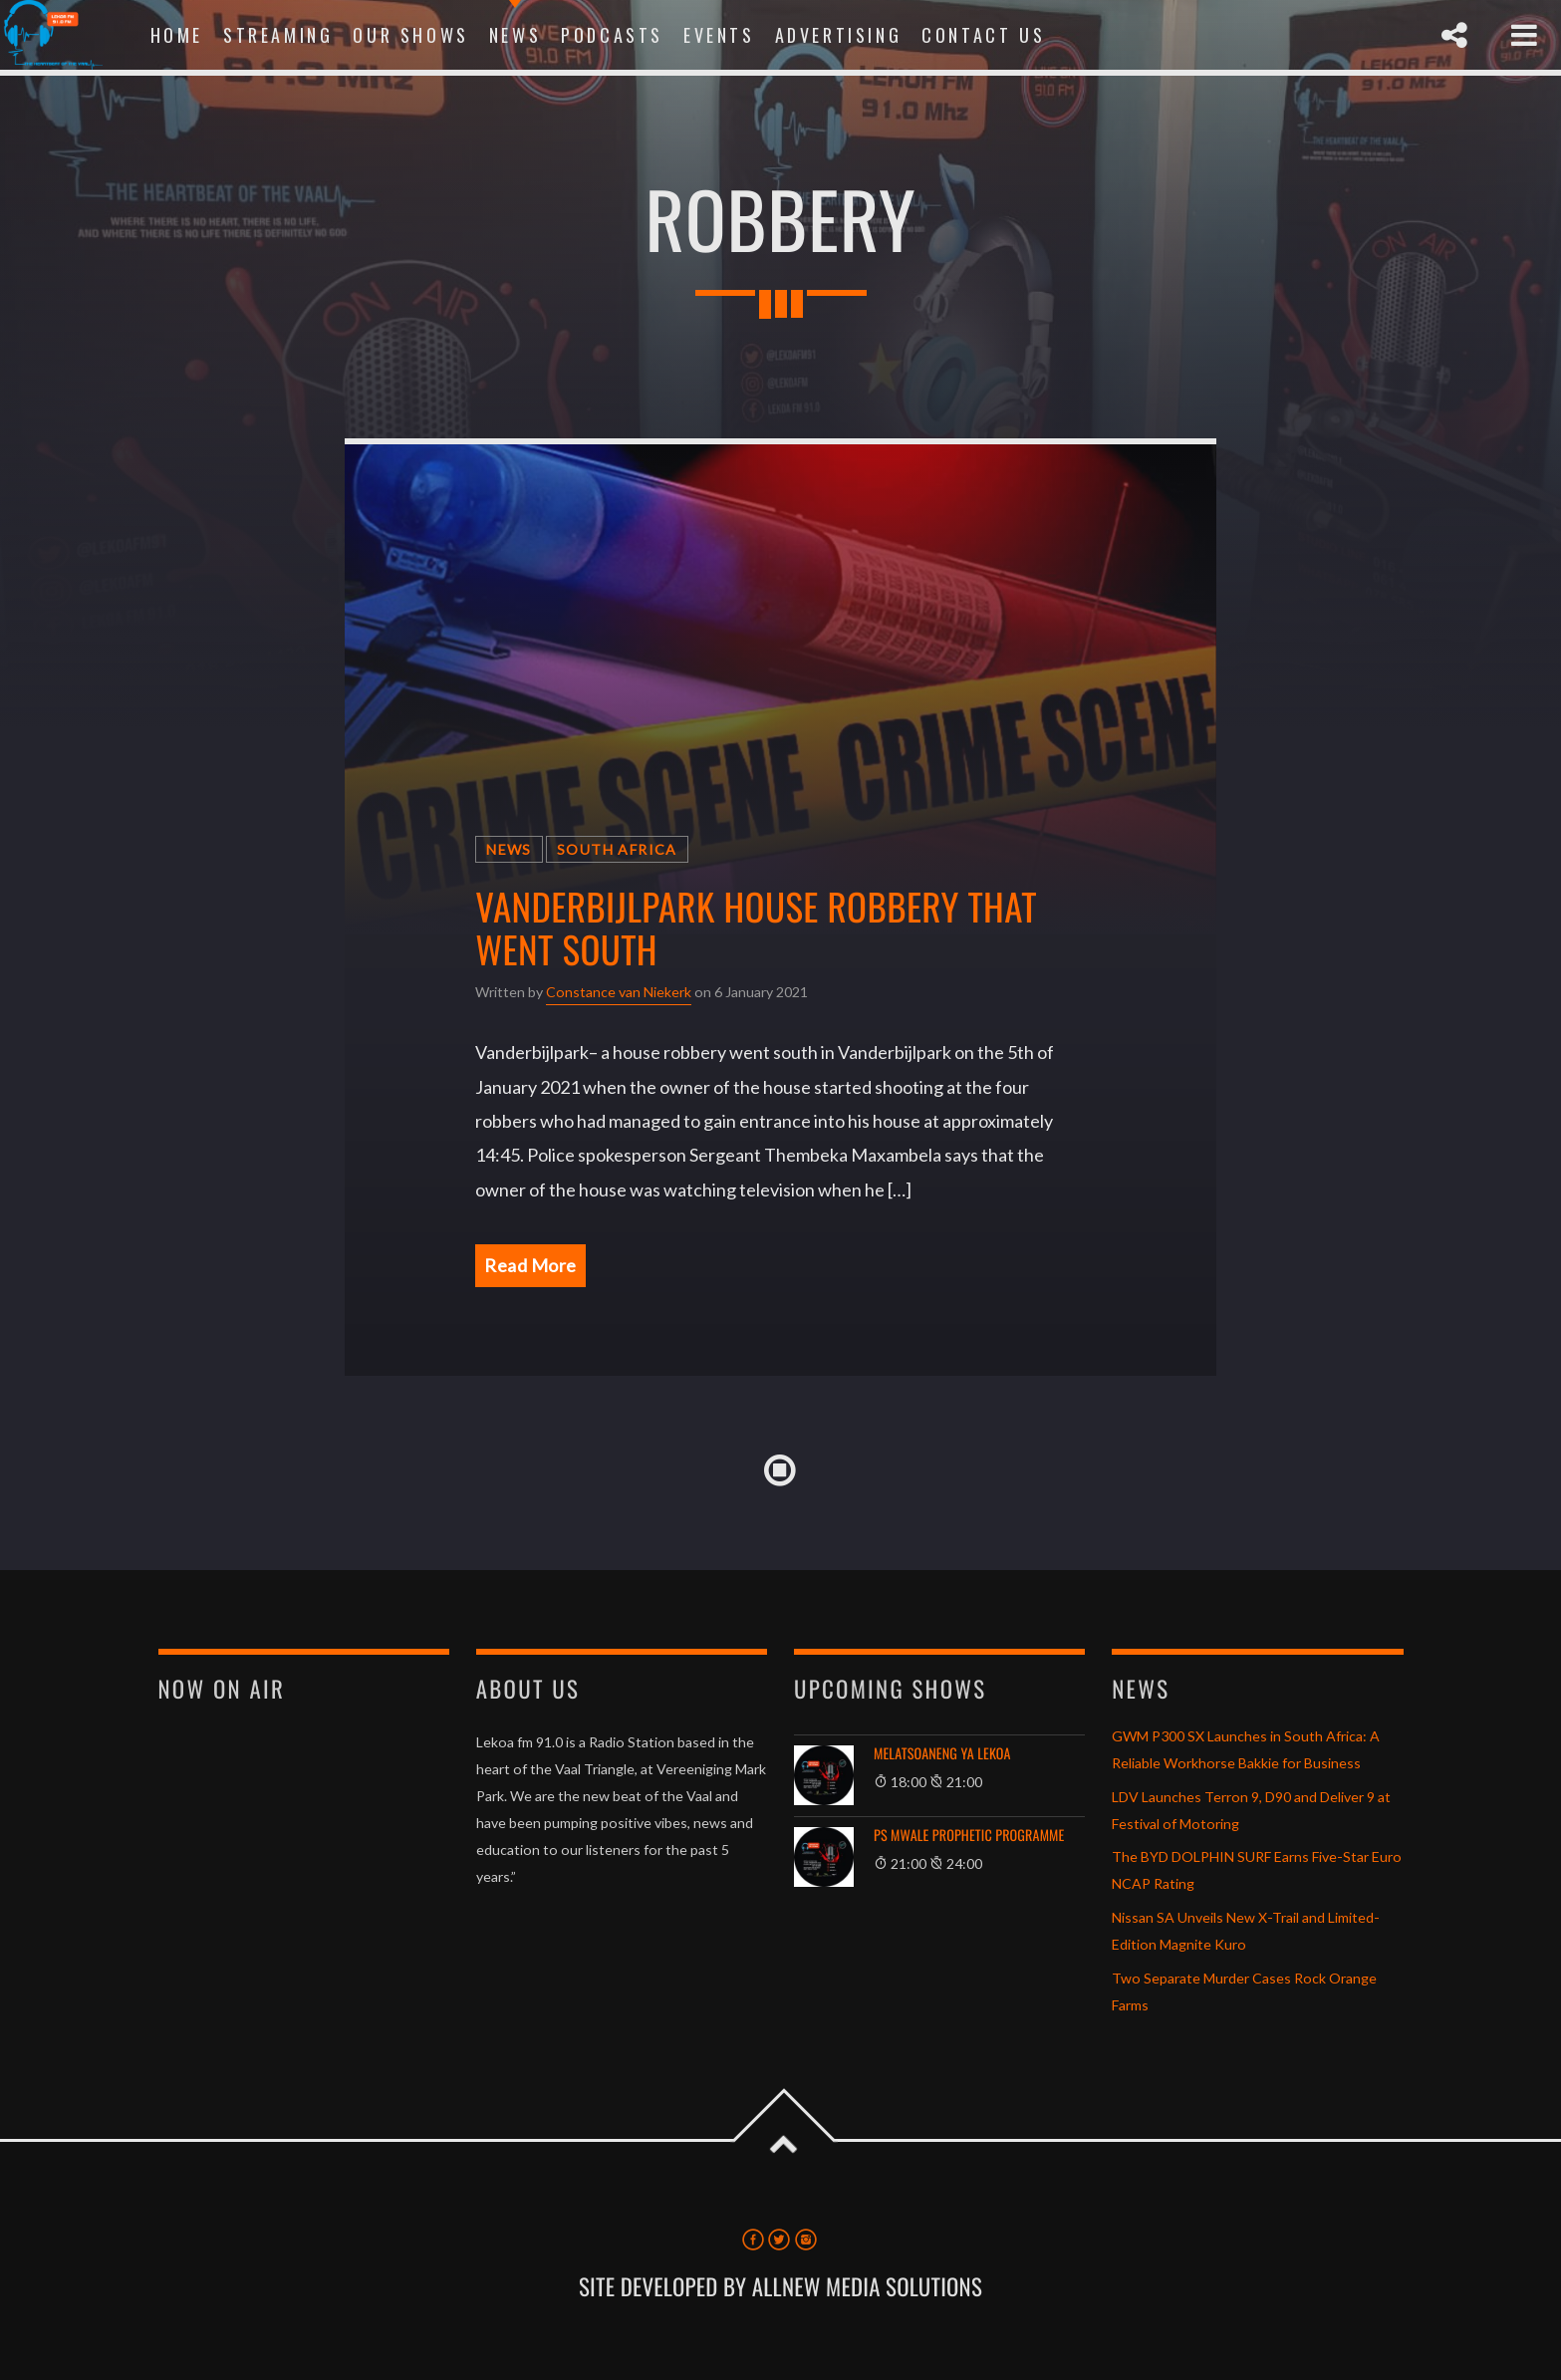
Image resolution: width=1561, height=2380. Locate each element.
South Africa (617, 849)
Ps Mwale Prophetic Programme (969, 1836)
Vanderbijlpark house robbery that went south (756, 927)
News (515, 35)
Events (719, 35)
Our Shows (410, 35)
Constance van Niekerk (618, 991)
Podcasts (612, 35)
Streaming (278, 35)
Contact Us (983, 35)
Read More (530, 1265)
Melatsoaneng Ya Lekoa (942, 1754)
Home (176, 35)
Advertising (839, 35)
